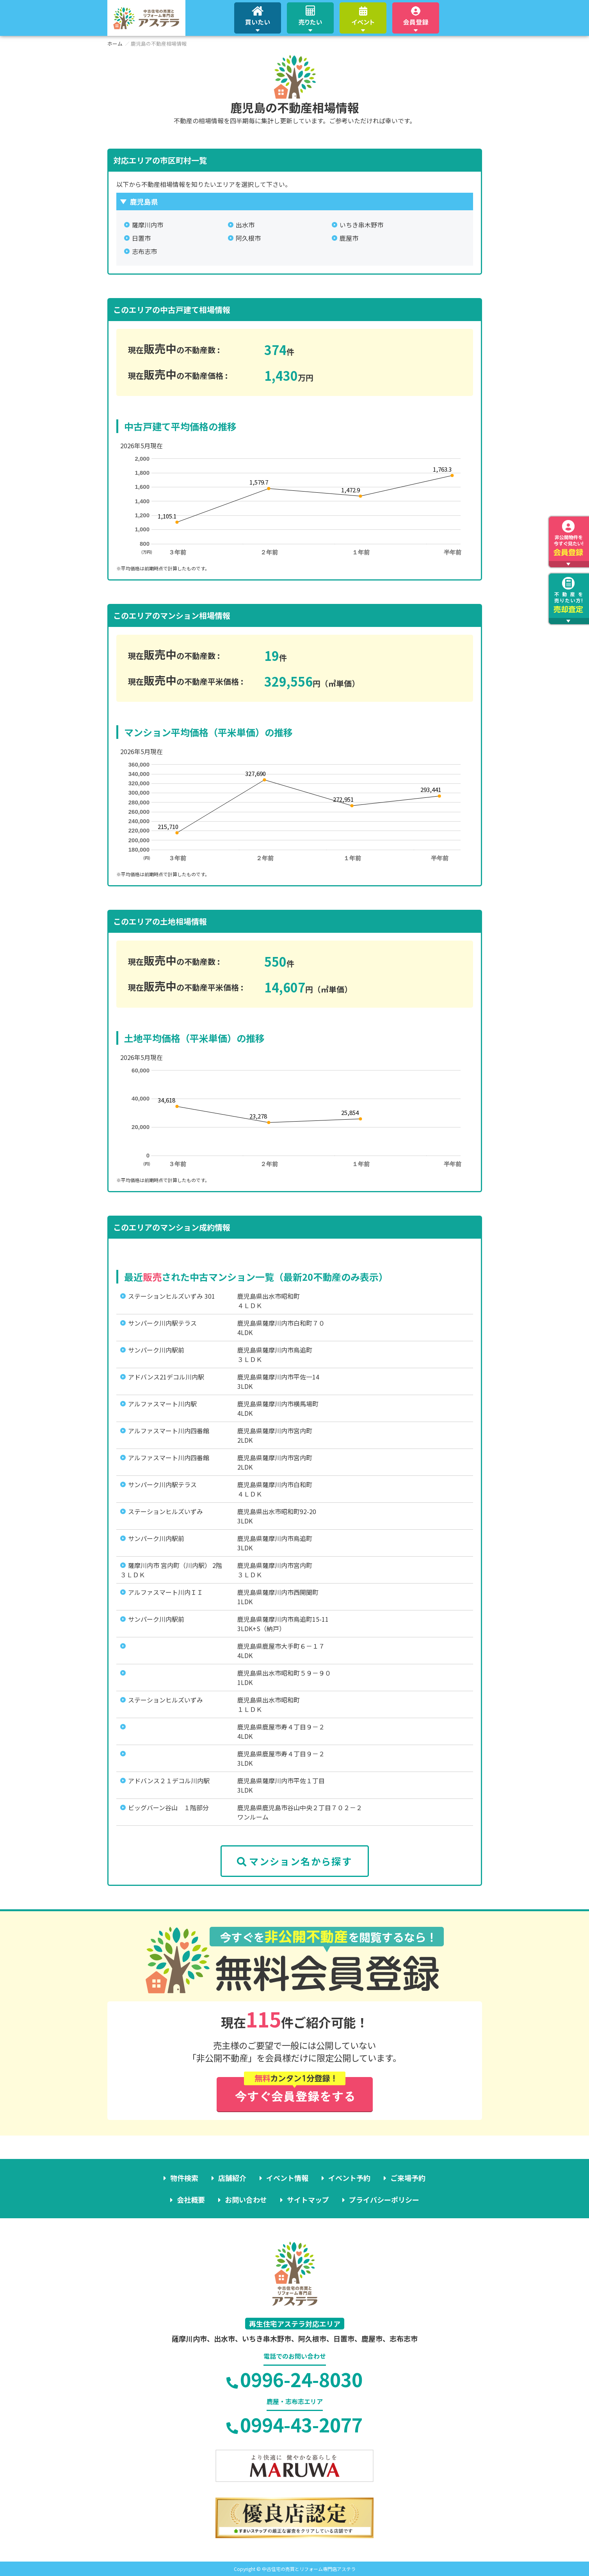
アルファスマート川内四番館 (168, 1430)
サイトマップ (308, 2199)
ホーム (115, 43)
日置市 (141, 238)
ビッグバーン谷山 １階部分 (168, 1807)
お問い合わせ (246, 2199)
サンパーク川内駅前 (156, 1350)
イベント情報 (287, 2178)
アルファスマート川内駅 (162, 1403)
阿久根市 (248, 238)
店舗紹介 (232, 2178)
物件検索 (184, 2178)
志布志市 (144, 251)
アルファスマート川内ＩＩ (165, 1592)
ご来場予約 (407, 2178)
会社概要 (191, 2199)
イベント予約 (349, 2178)
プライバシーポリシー (384, 2199)
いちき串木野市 (361, 224)
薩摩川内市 (147, 224)
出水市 (245, 224)
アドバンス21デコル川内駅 (166, 1376)
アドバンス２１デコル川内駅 (169, 1780)
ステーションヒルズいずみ (165, 1511)
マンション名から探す (294, 1861)
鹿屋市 (349, 238)
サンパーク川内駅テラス (162, 1323)
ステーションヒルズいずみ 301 (171, 1296)
